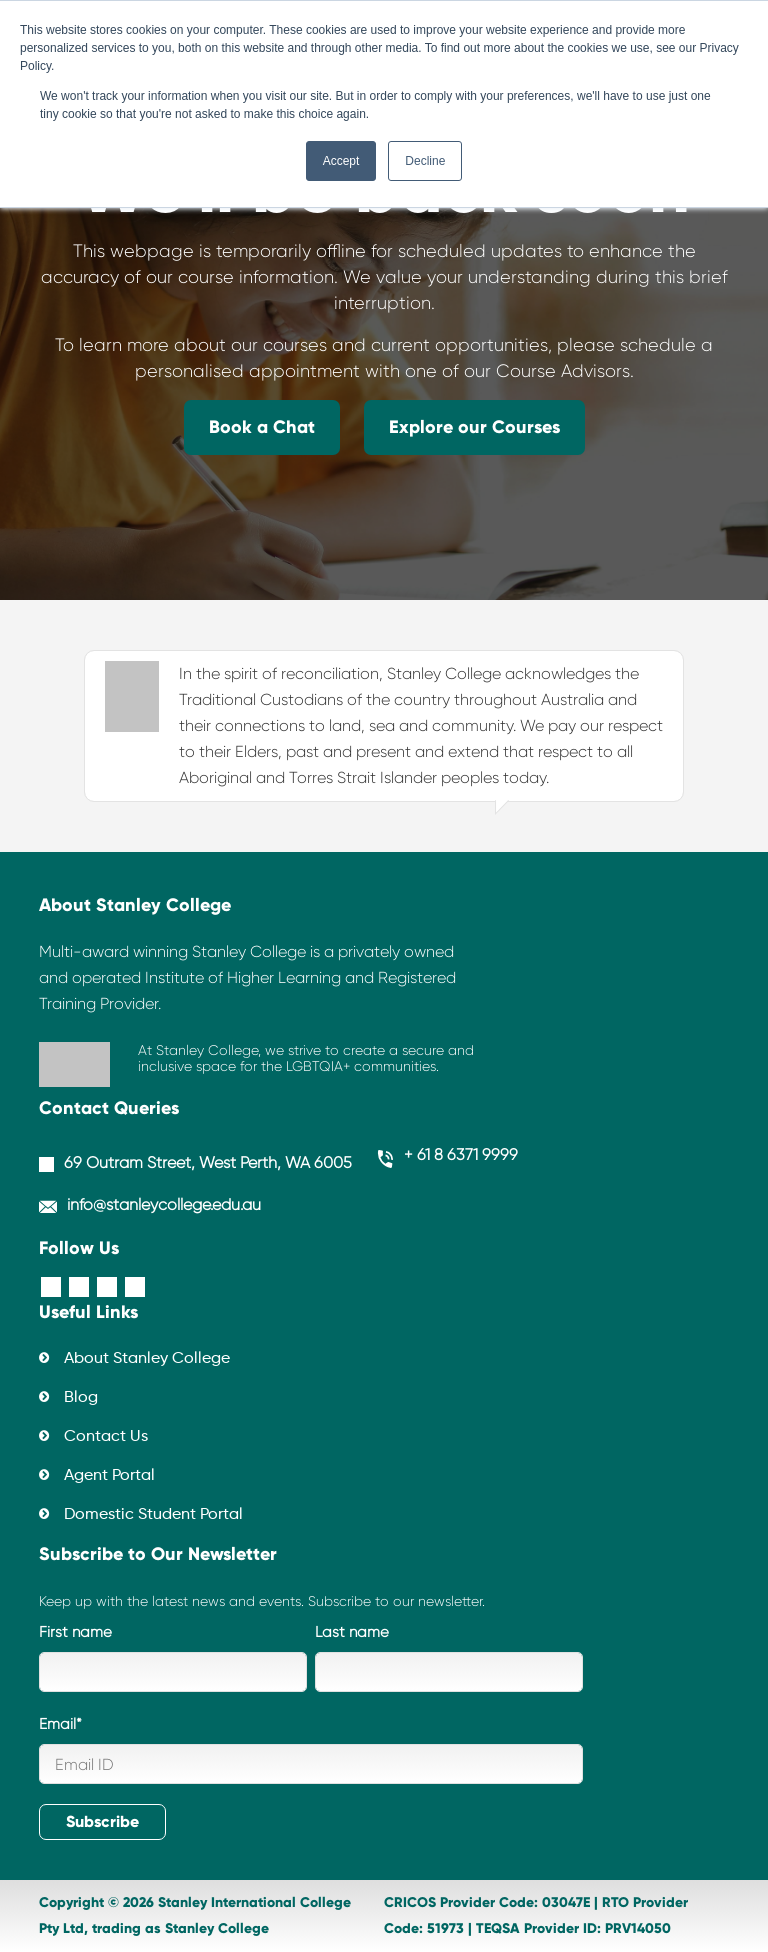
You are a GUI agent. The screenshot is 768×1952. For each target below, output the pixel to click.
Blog (81, 1398)
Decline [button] (425, 161)
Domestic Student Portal (153, 1515)
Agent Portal (109, 1476)
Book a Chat (262, 427)
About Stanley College (147, 1359)
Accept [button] (341, 161)
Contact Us (106, 1437)
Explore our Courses (474, 427)
